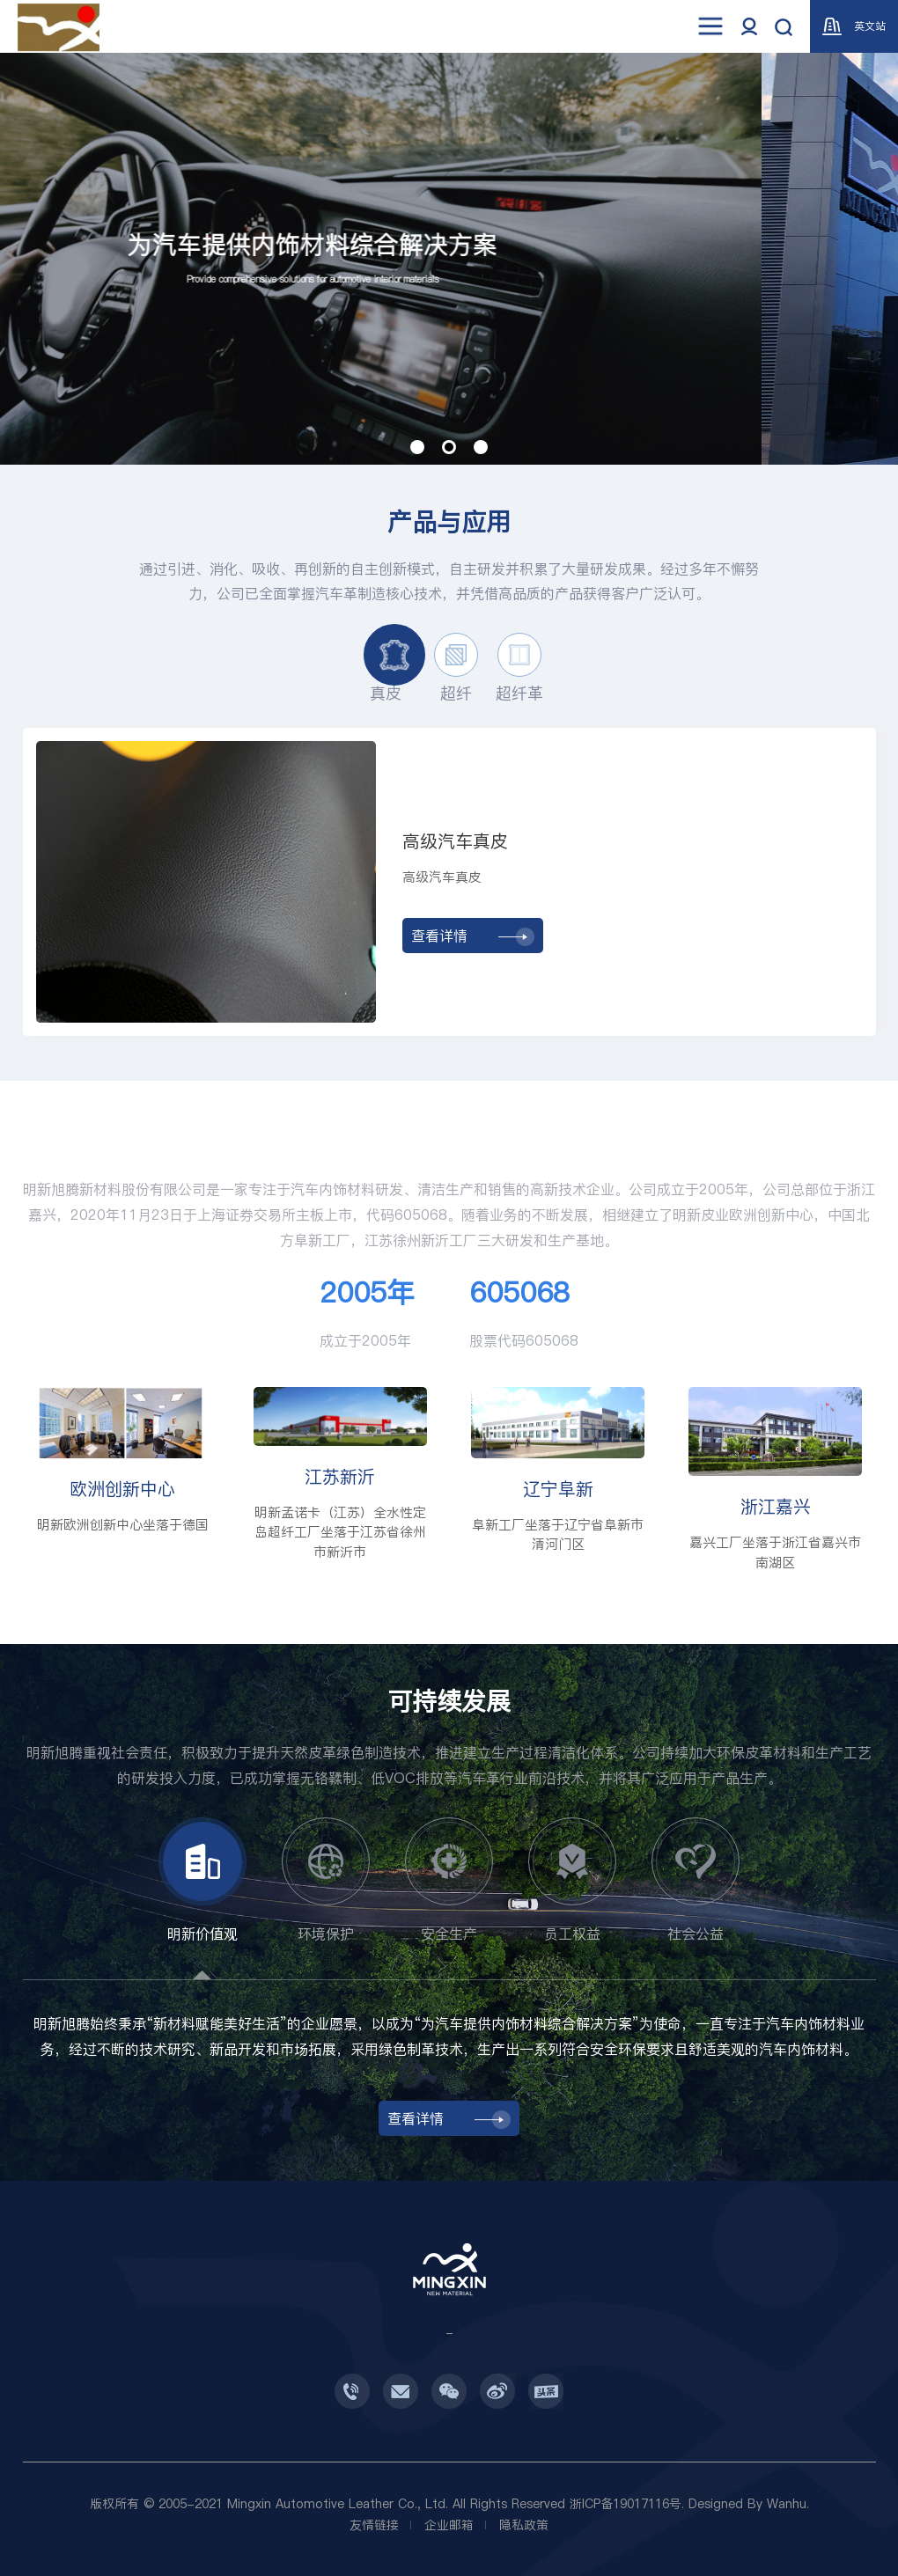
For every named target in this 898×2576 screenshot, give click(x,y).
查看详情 (472, 936)
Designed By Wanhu (747, 2504)
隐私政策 (523, 2525)
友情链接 (374, 2525)
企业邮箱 (449, 2525)
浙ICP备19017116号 (625, 2504)
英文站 (854, 26)
